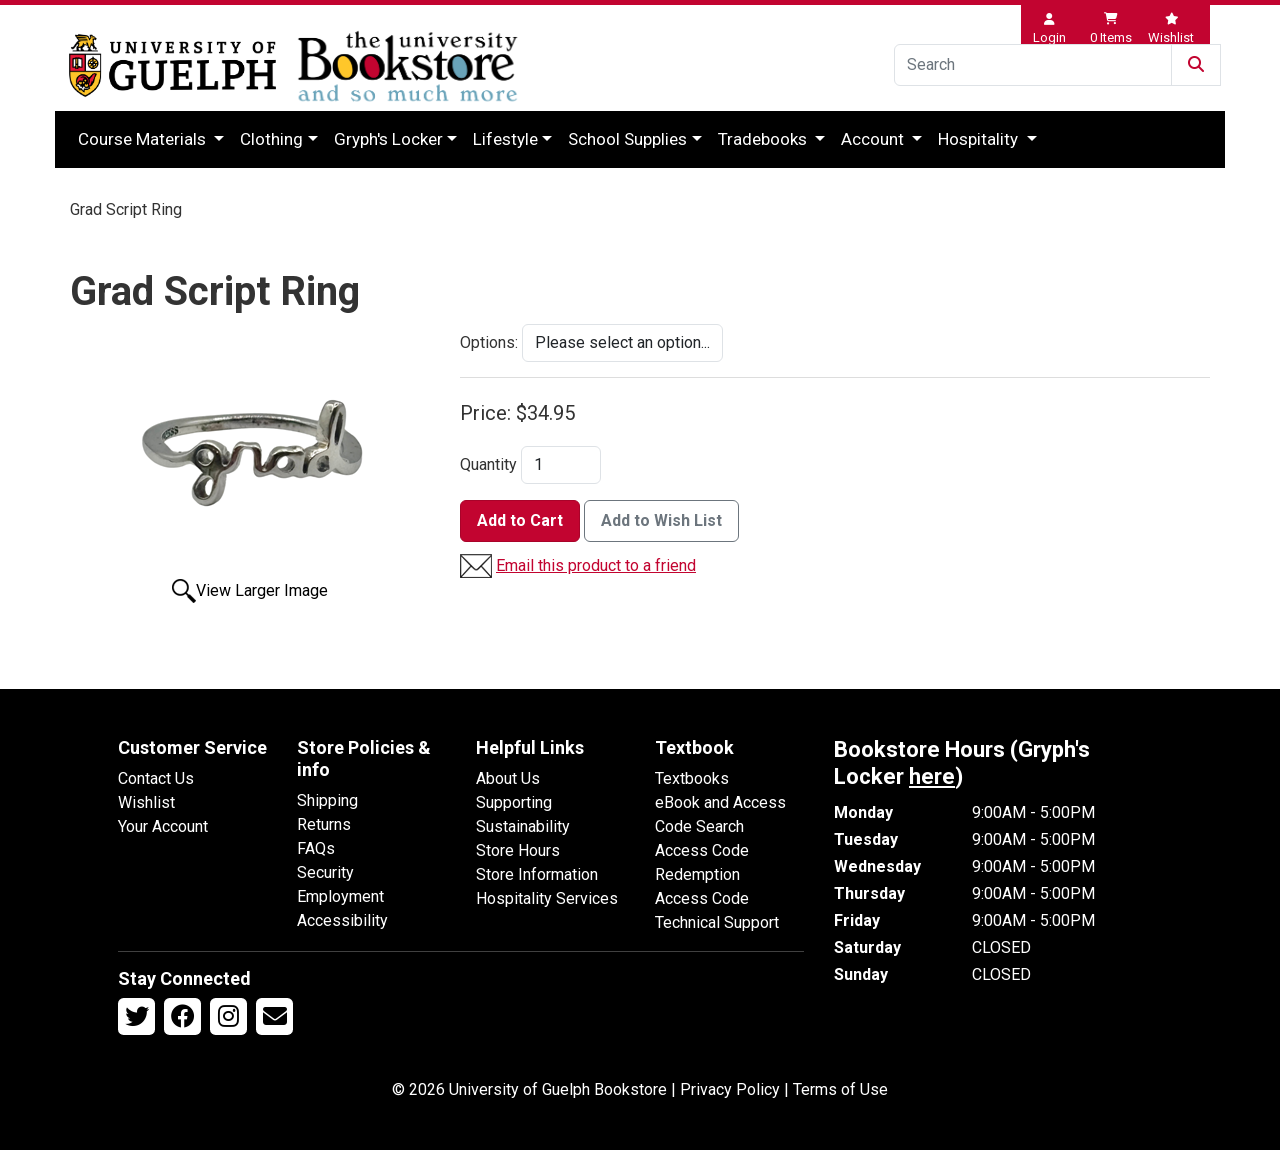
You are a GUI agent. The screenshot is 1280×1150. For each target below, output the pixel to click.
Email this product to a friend (596, 565)
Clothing (271, 139)
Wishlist (146, 802)
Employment (340, 896)
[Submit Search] (1196, 65)
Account (874, 139)
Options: (489, 342)
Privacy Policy (730, 1089)
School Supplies (627, 139)
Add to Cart (520, 520)
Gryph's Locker (388, 139)
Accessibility (342, 920)
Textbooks (692, 778)
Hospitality (980, 139)
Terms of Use (840, 1089)
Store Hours (518, 850)
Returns (324, 824)
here (932, 776)
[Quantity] (561, 465)
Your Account (163, 826)
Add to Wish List (661, 520)
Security (325, 872)
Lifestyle (505, 139)
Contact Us (156, 778)
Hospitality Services (547, 898)
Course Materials (144, 139)
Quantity (488, 464)
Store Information (537, 874)
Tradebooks (764, 139)
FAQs (316, 848)
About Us (508, 778)
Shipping (327, 800)
